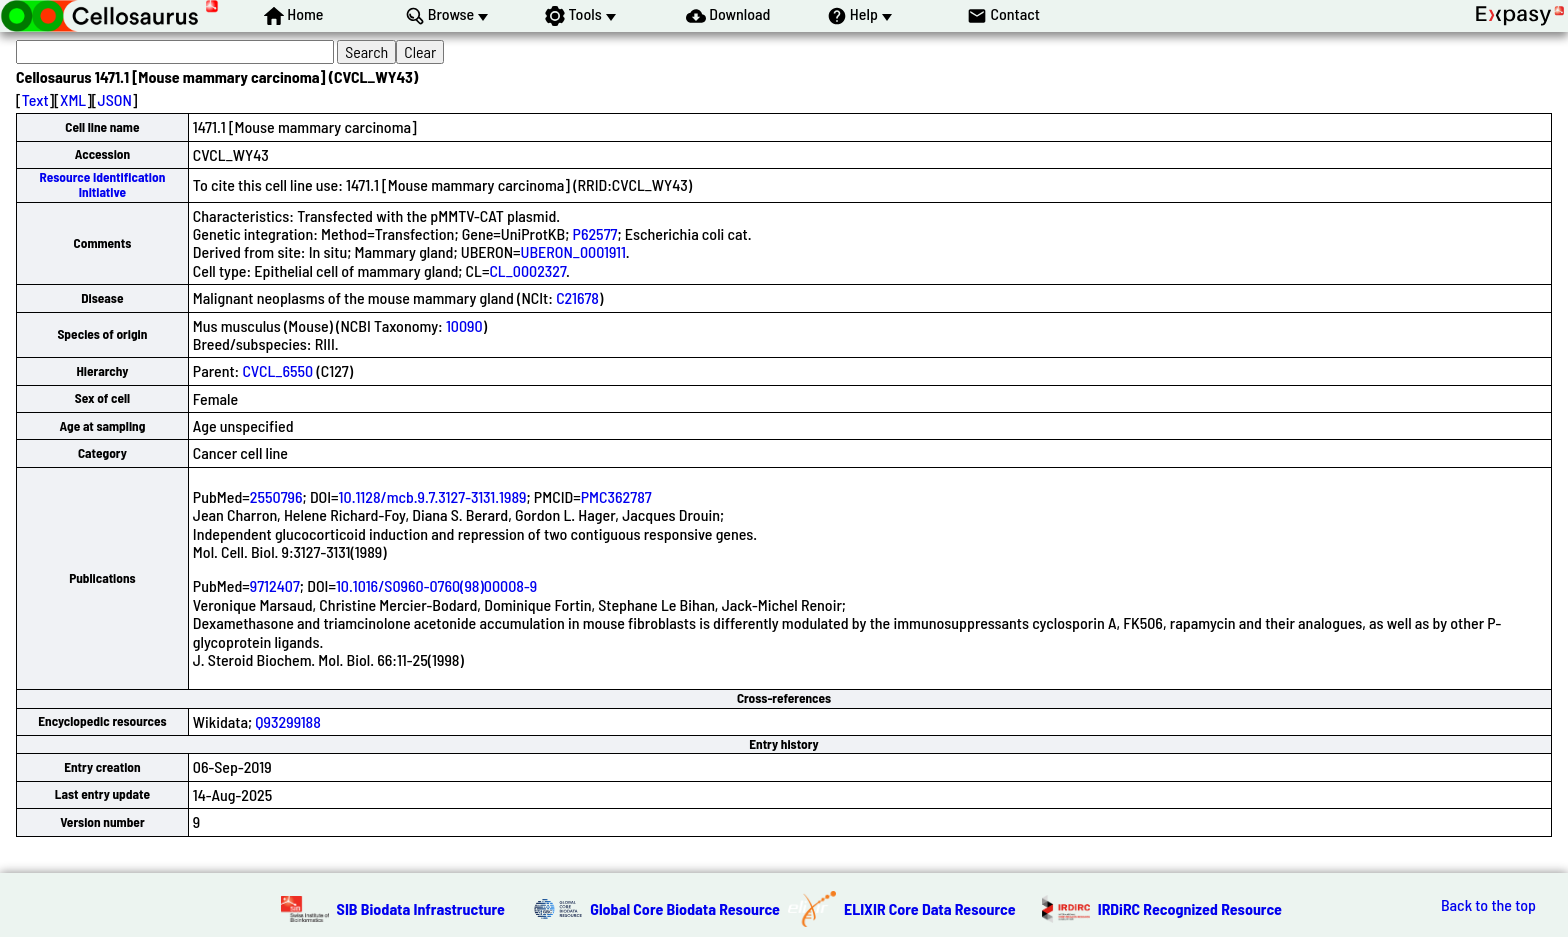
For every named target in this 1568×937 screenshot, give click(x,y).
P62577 (595, 233)
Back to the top (1488, 905)
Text (35, 99)
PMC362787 (616, 496)
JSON (115, 99)
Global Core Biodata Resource (685, 908)
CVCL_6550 (277, 370)
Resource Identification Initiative (103, 184)
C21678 (577, 297)
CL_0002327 (527, 270)
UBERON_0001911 (573, 251)
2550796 (276, 496)
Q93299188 (288, 721)
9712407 (275, 585)
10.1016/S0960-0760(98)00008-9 (436, 585)
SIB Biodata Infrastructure (421, 908)
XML (73, 99)
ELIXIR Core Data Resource (930, 908)
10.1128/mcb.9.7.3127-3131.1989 (433, 496)
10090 (464, 325)
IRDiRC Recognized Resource (1190, 908)
